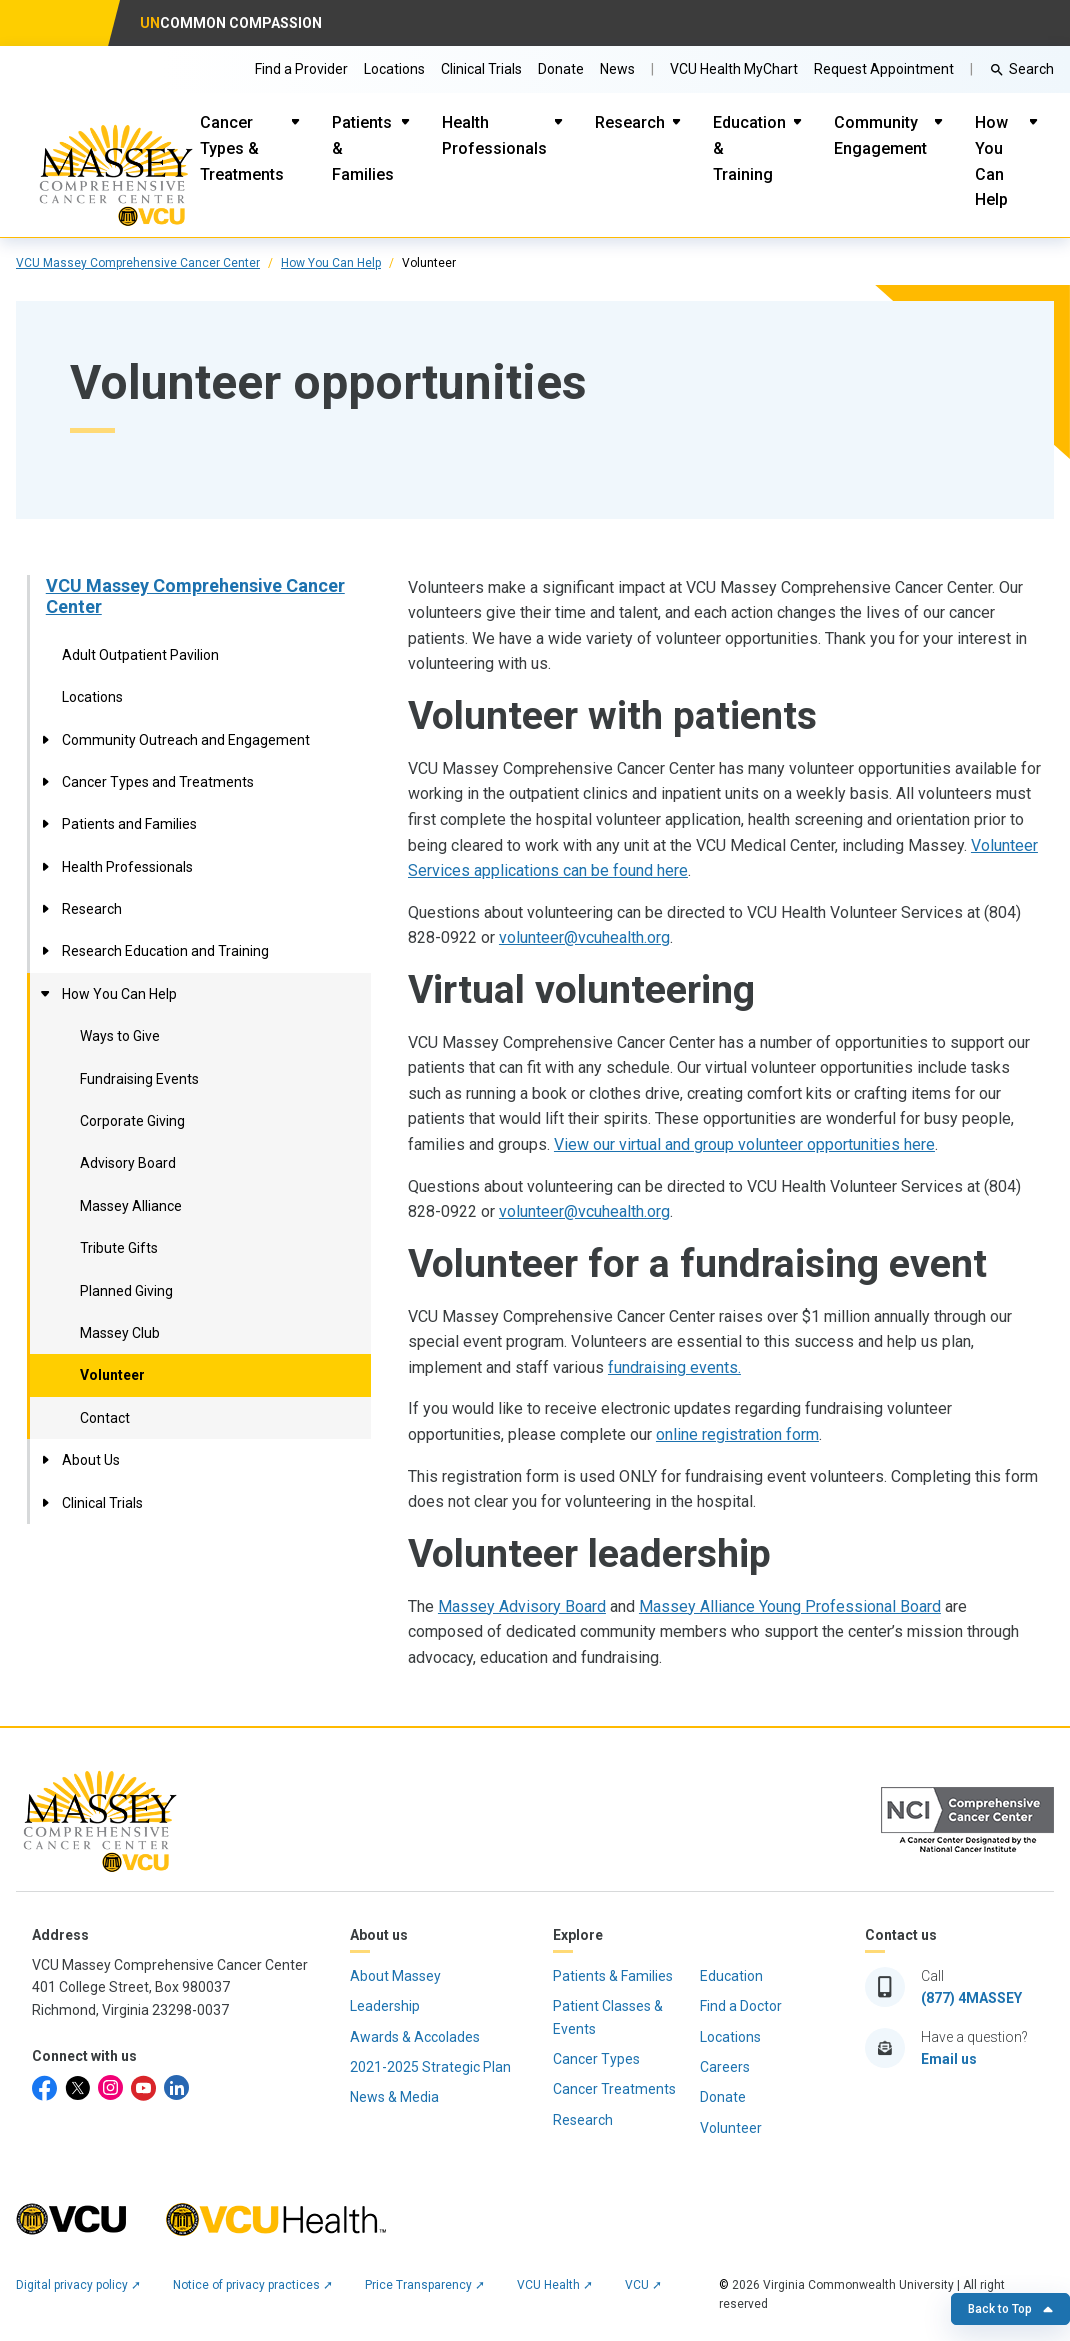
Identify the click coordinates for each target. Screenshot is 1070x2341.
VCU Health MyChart (734, 69)
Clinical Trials (481, 69)
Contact (105, 1418)
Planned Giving (126, 1291)
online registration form (737, 1434)
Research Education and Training (165, 951)
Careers (725, 2067)
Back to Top (1010, 2309)
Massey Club (120, 1333)
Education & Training (749, 148)
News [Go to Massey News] (617, 69)
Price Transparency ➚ (425, 2285)
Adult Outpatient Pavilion (140, 655)
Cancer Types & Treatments (242, 148)
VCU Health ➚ (555, 2285)
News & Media (394, 2097)
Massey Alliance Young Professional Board (790, 1606)
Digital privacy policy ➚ (78, 2285)
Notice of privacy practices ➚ (253, 2285)
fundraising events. (674, 1367)
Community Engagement (880, 135)
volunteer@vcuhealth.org (584, 937)
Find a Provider (301, 69)
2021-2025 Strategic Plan (430, 2067)
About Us (91, 1460)
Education (731, 1976)
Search (1031, 69)
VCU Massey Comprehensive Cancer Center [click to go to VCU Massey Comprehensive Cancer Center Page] (138, 263)
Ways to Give (120, 1036)
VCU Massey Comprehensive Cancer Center (195, 596)
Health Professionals (494, 135)
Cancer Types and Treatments (158, 782)
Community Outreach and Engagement (186, 740)
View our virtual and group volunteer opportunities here (744, 1144)
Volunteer (112, 1375)
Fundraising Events (139, 1079)
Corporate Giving (132, 1121)
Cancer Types (596, 2059)
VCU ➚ (643, 2285)
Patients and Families (129, 824)
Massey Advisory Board (522, 1606)
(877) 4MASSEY (971, 1998)
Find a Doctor (741, 2006)
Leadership (385, 2006)
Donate (561, 69)
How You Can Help (991, 161)
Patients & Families (363, 148)
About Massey (395, 1976)
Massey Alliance (131, 1206)
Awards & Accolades (415, 2037)
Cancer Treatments (614, 2089)
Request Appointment (884, 69)
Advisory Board (128, 1163)
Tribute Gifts (119, 1248)
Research (630, 122)
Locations (394, 69)
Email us (949, 2059)
